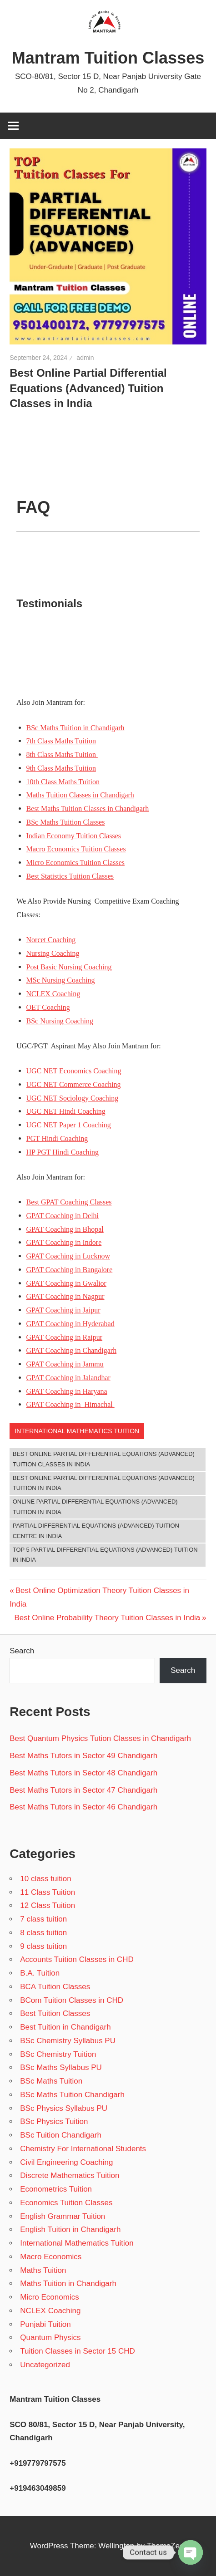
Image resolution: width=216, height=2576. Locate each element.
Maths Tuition (43, 2270)
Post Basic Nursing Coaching (69, 967)
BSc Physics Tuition (54, 2121)
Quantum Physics (50, 2337)
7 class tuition (43, 1919)
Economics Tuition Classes (66, 2202)
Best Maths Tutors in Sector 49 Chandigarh (83, 1755)
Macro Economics (50, 2256)
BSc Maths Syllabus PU (61, 2067)
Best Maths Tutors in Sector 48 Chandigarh (83, 1773)
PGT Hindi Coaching (57, 1138)
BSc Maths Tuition (51, 2081)
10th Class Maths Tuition (63, 782)
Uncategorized (45, 2364)
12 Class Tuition (47, 1905)
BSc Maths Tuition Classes (65, 822)
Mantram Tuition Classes (108, 58)
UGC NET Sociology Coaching (72, 1098)
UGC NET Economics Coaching (73, 1071)
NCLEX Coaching (53, 994)
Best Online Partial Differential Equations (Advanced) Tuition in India (104, 1483)
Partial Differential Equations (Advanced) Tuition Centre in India (96, 1530)
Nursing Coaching (53, 953)
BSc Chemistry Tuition (58, 2054)
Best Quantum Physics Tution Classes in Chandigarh (100, 1738)
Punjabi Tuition (45, 2324)
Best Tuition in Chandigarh (65, 2027)
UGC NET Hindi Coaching (65, 1111)
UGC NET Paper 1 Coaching (68, 1125)
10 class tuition (45, 1878)
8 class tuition (43, 1932)
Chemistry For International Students (83, 2148)
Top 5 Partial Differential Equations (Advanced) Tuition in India (105, 1554)
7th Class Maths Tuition (61, 741)
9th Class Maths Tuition (61, 768)
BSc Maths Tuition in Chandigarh (75, 728)
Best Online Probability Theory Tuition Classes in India (107, 1617)
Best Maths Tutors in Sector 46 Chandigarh (83, 1807)
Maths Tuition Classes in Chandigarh (80, 795)
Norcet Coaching (51, 940)
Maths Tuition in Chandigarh (68, 2283)
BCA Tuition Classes (55, 1986)
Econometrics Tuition (56, 2189)
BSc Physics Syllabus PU (63, 2108)
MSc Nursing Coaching (60, 980)
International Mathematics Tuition (77, 1431)
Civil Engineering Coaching (66, 2162)
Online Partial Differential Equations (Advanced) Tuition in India (95, 1506)
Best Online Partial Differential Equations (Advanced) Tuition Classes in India (104, 1459)
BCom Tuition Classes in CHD (71, 2000)
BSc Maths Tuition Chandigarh (72, 2094)
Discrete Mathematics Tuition (69, 2175)
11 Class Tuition (47, 1892)
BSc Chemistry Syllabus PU (68, 2040)
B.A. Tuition (40, 1973)
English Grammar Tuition (62, 2216)
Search (22, 1651)
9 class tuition (43, 1946)
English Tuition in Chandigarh (70, 2229)
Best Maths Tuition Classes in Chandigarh (87, 808)
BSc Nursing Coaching (60, 1021)
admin (85, 357)
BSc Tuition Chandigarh (60, 2135)
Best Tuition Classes (55, 2013)
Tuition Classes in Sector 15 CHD (77, 2351)
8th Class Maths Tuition (62, 754)
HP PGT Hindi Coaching (62, 1152)
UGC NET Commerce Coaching (73, 1084)
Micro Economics (49, 2297)
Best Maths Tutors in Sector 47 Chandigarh (83, 1790)
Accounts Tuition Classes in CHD (76, 1959)
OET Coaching (48, 1007)
